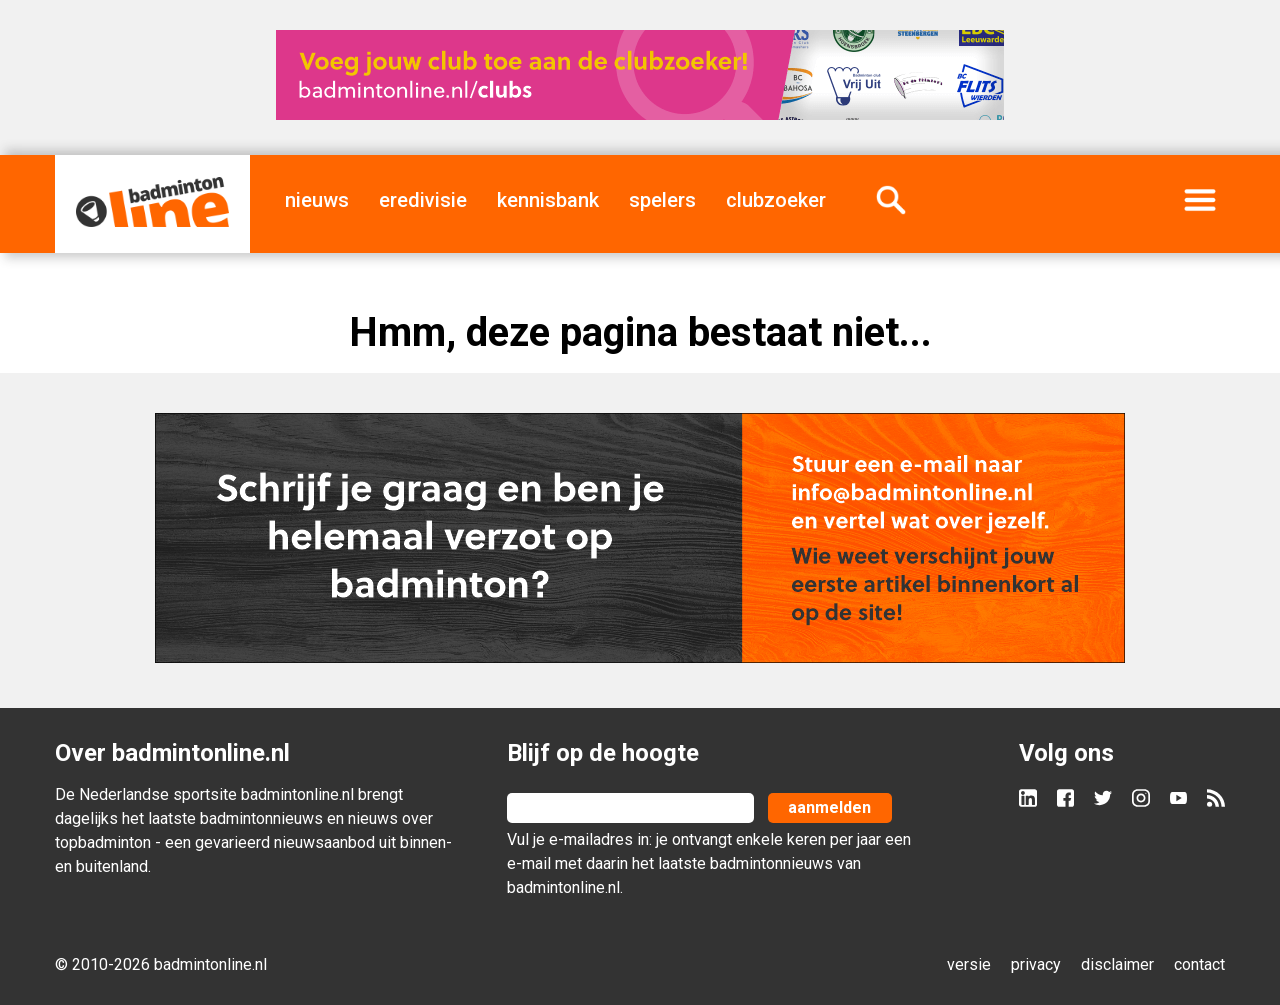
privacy (1036, 964)
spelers (662, 200)
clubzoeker (776, 200)
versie (969, 964)
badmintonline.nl (297, 794)
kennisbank (548, 200)
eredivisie (423, 200)
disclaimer (1117, 964)
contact (1199, 964)
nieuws (317, 200)
